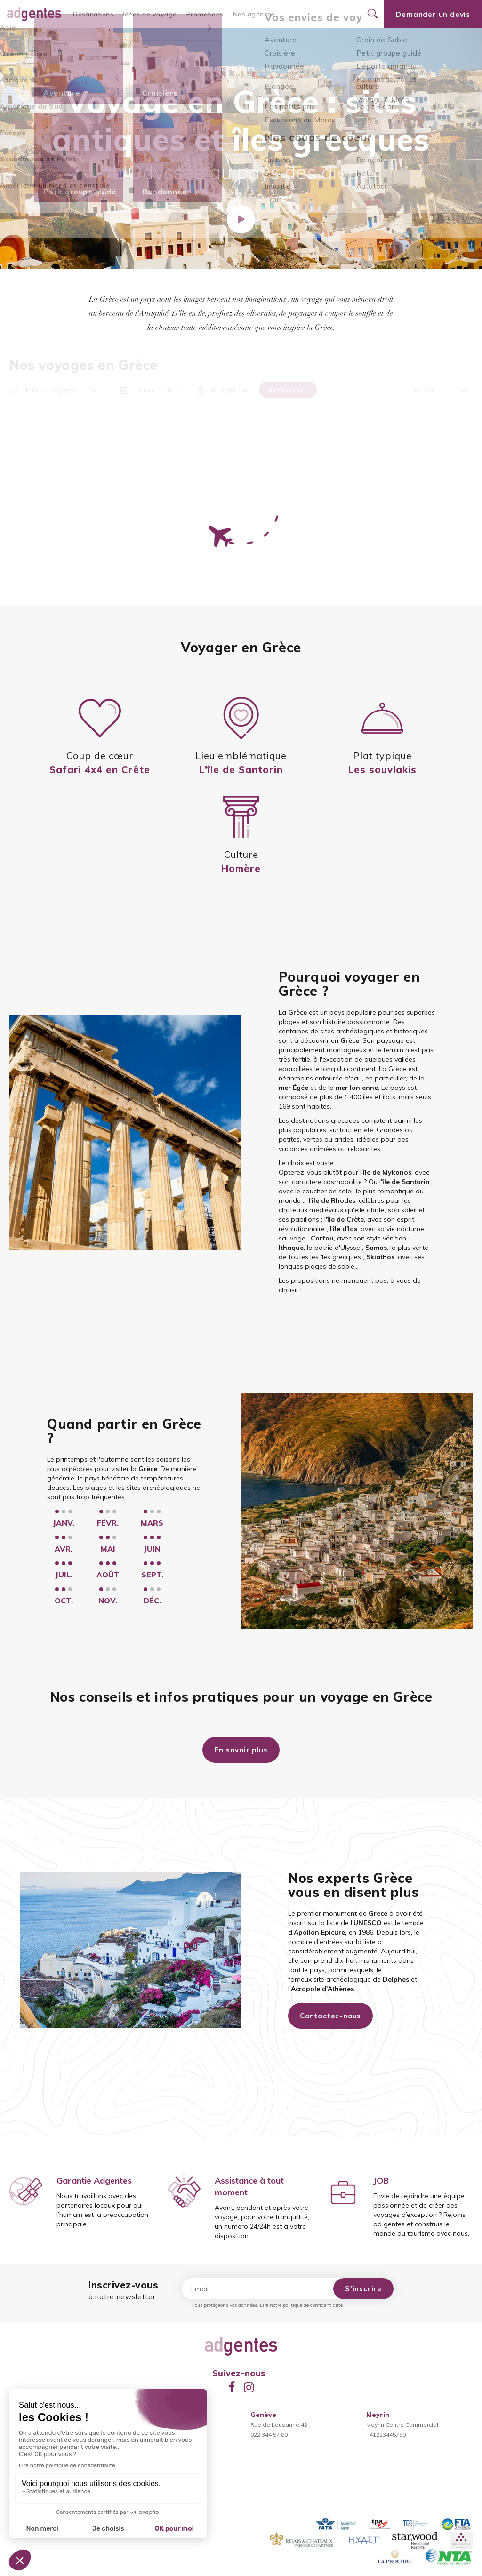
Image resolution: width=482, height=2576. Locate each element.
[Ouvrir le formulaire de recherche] (372, 14)
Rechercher (287, 390)
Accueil (212, 68)
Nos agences (254, 14)
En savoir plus (240, 1749)
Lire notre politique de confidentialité (301, 2305)
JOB (381, 2180)
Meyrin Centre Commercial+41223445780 (402, 2424)
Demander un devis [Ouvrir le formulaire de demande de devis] (433, 14)
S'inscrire (363, 2288)
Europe (243, 68)
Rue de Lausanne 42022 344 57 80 (278, 2424)
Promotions (205, 14)
